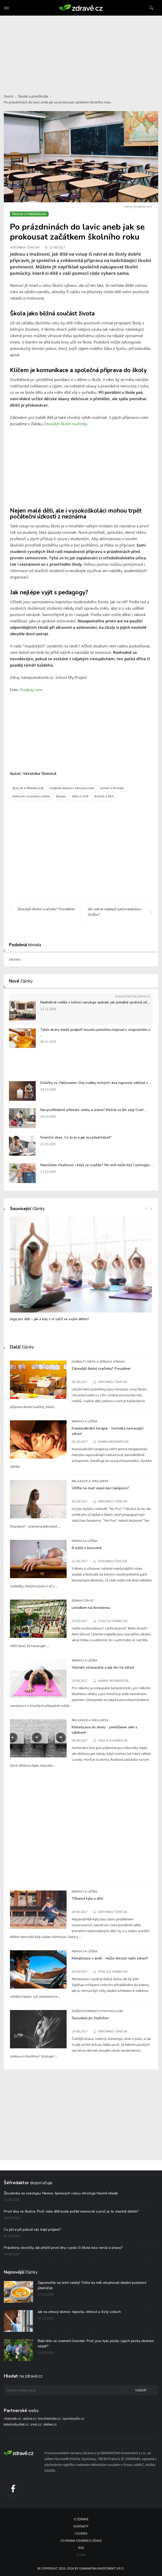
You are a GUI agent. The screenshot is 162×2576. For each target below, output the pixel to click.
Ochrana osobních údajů (81, 2541)
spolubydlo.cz (73, 2418)
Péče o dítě (80, 796)
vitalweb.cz (12, 2418)
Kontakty (81, 2526)
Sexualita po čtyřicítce (90, 2017)
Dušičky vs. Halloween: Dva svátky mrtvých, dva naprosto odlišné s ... (95, 1082)
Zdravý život (83, 1601)
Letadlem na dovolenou (91, 1607)
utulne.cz (29, 2418)
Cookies (81, 2534)
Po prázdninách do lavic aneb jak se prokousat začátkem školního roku (57, 102)
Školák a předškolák (33, 96)
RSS (81, 2548)
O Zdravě (81, 2519)
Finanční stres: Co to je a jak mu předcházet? (76, 1137)
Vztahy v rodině (112, 788)
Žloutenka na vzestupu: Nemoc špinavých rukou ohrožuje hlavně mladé (61, 2193)
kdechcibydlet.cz (16, 2424)
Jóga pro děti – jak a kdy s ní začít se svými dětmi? (49, 1319)
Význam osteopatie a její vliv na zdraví (103, 1667)
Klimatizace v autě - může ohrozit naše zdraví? (110, 1958)
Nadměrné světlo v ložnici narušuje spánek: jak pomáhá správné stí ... (95, 1002)
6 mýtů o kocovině (87, 1547)
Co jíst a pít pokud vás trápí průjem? (32, 2229)
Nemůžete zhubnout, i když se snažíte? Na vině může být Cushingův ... (96, 1165)
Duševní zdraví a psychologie (72, 788)
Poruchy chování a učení (31, 796)
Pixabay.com (31, 689)
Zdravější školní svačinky (65, 423)
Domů (8, 96)
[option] (81, 1271)
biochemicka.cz (49, 2418)
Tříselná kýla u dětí (87, 1898)
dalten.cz (50, 2424)
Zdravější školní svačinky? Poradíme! (101, 1368)
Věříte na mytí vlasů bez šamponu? (100, 1488)
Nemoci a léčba (84, 1421)
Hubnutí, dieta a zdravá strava (98, 1362)
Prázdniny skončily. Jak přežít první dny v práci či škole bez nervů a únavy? (63, 2247)
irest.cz (36, 2424)
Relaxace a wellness (90, 1481)
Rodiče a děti (104, 796)
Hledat (141, 2390)
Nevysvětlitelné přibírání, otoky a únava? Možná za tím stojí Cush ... (93, 1109)
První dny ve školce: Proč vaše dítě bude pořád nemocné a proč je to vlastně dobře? (71, 2211)
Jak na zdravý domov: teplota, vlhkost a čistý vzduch (79, 2311)
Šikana (61, 796)
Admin (81, 2555)
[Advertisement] (81, 51)
